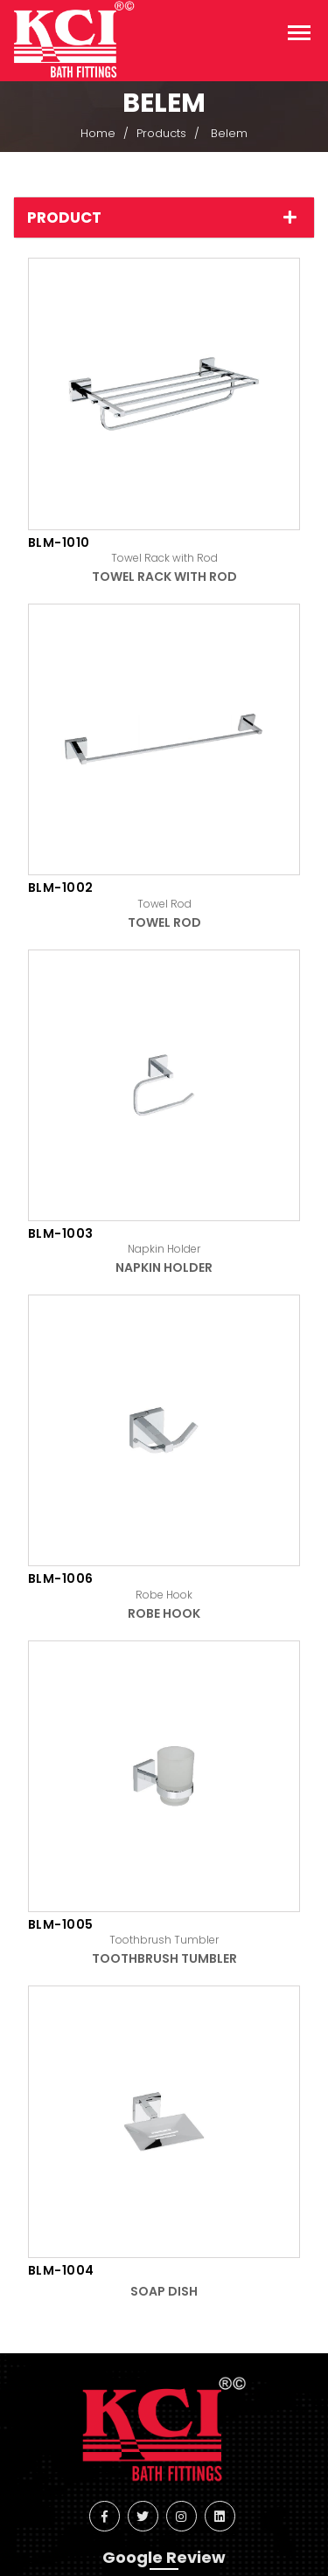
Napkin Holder (164, 1267)
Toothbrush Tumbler (164, 1958)
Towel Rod (164, 922)
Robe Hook (164, 1613)
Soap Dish (164, 2291)
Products (161, 133)
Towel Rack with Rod (164, 576)
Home (97, 133)
